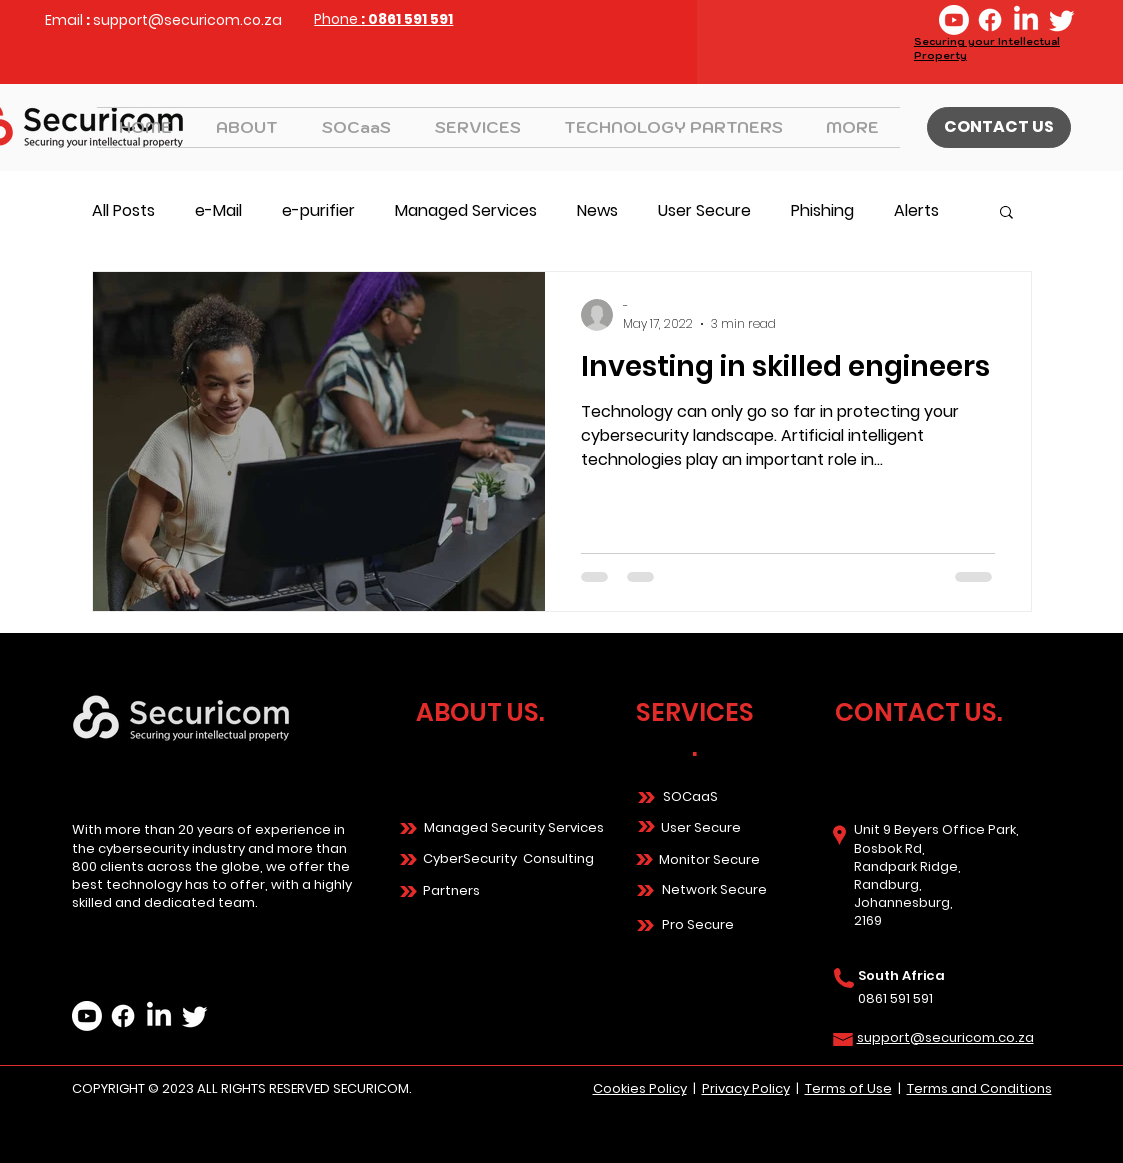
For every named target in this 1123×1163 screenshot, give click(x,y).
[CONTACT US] (999, 127)
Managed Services (466, 211)
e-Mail (218, 211)
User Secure (704, 211)
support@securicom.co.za (187, 20)
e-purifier (318, 211)
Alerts (916, 211)
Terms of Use (848, 1088)
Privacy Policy (746, 1088)
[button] (477, 127)
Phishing (822, 211)
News (597, 211)
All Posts (123, 211)
